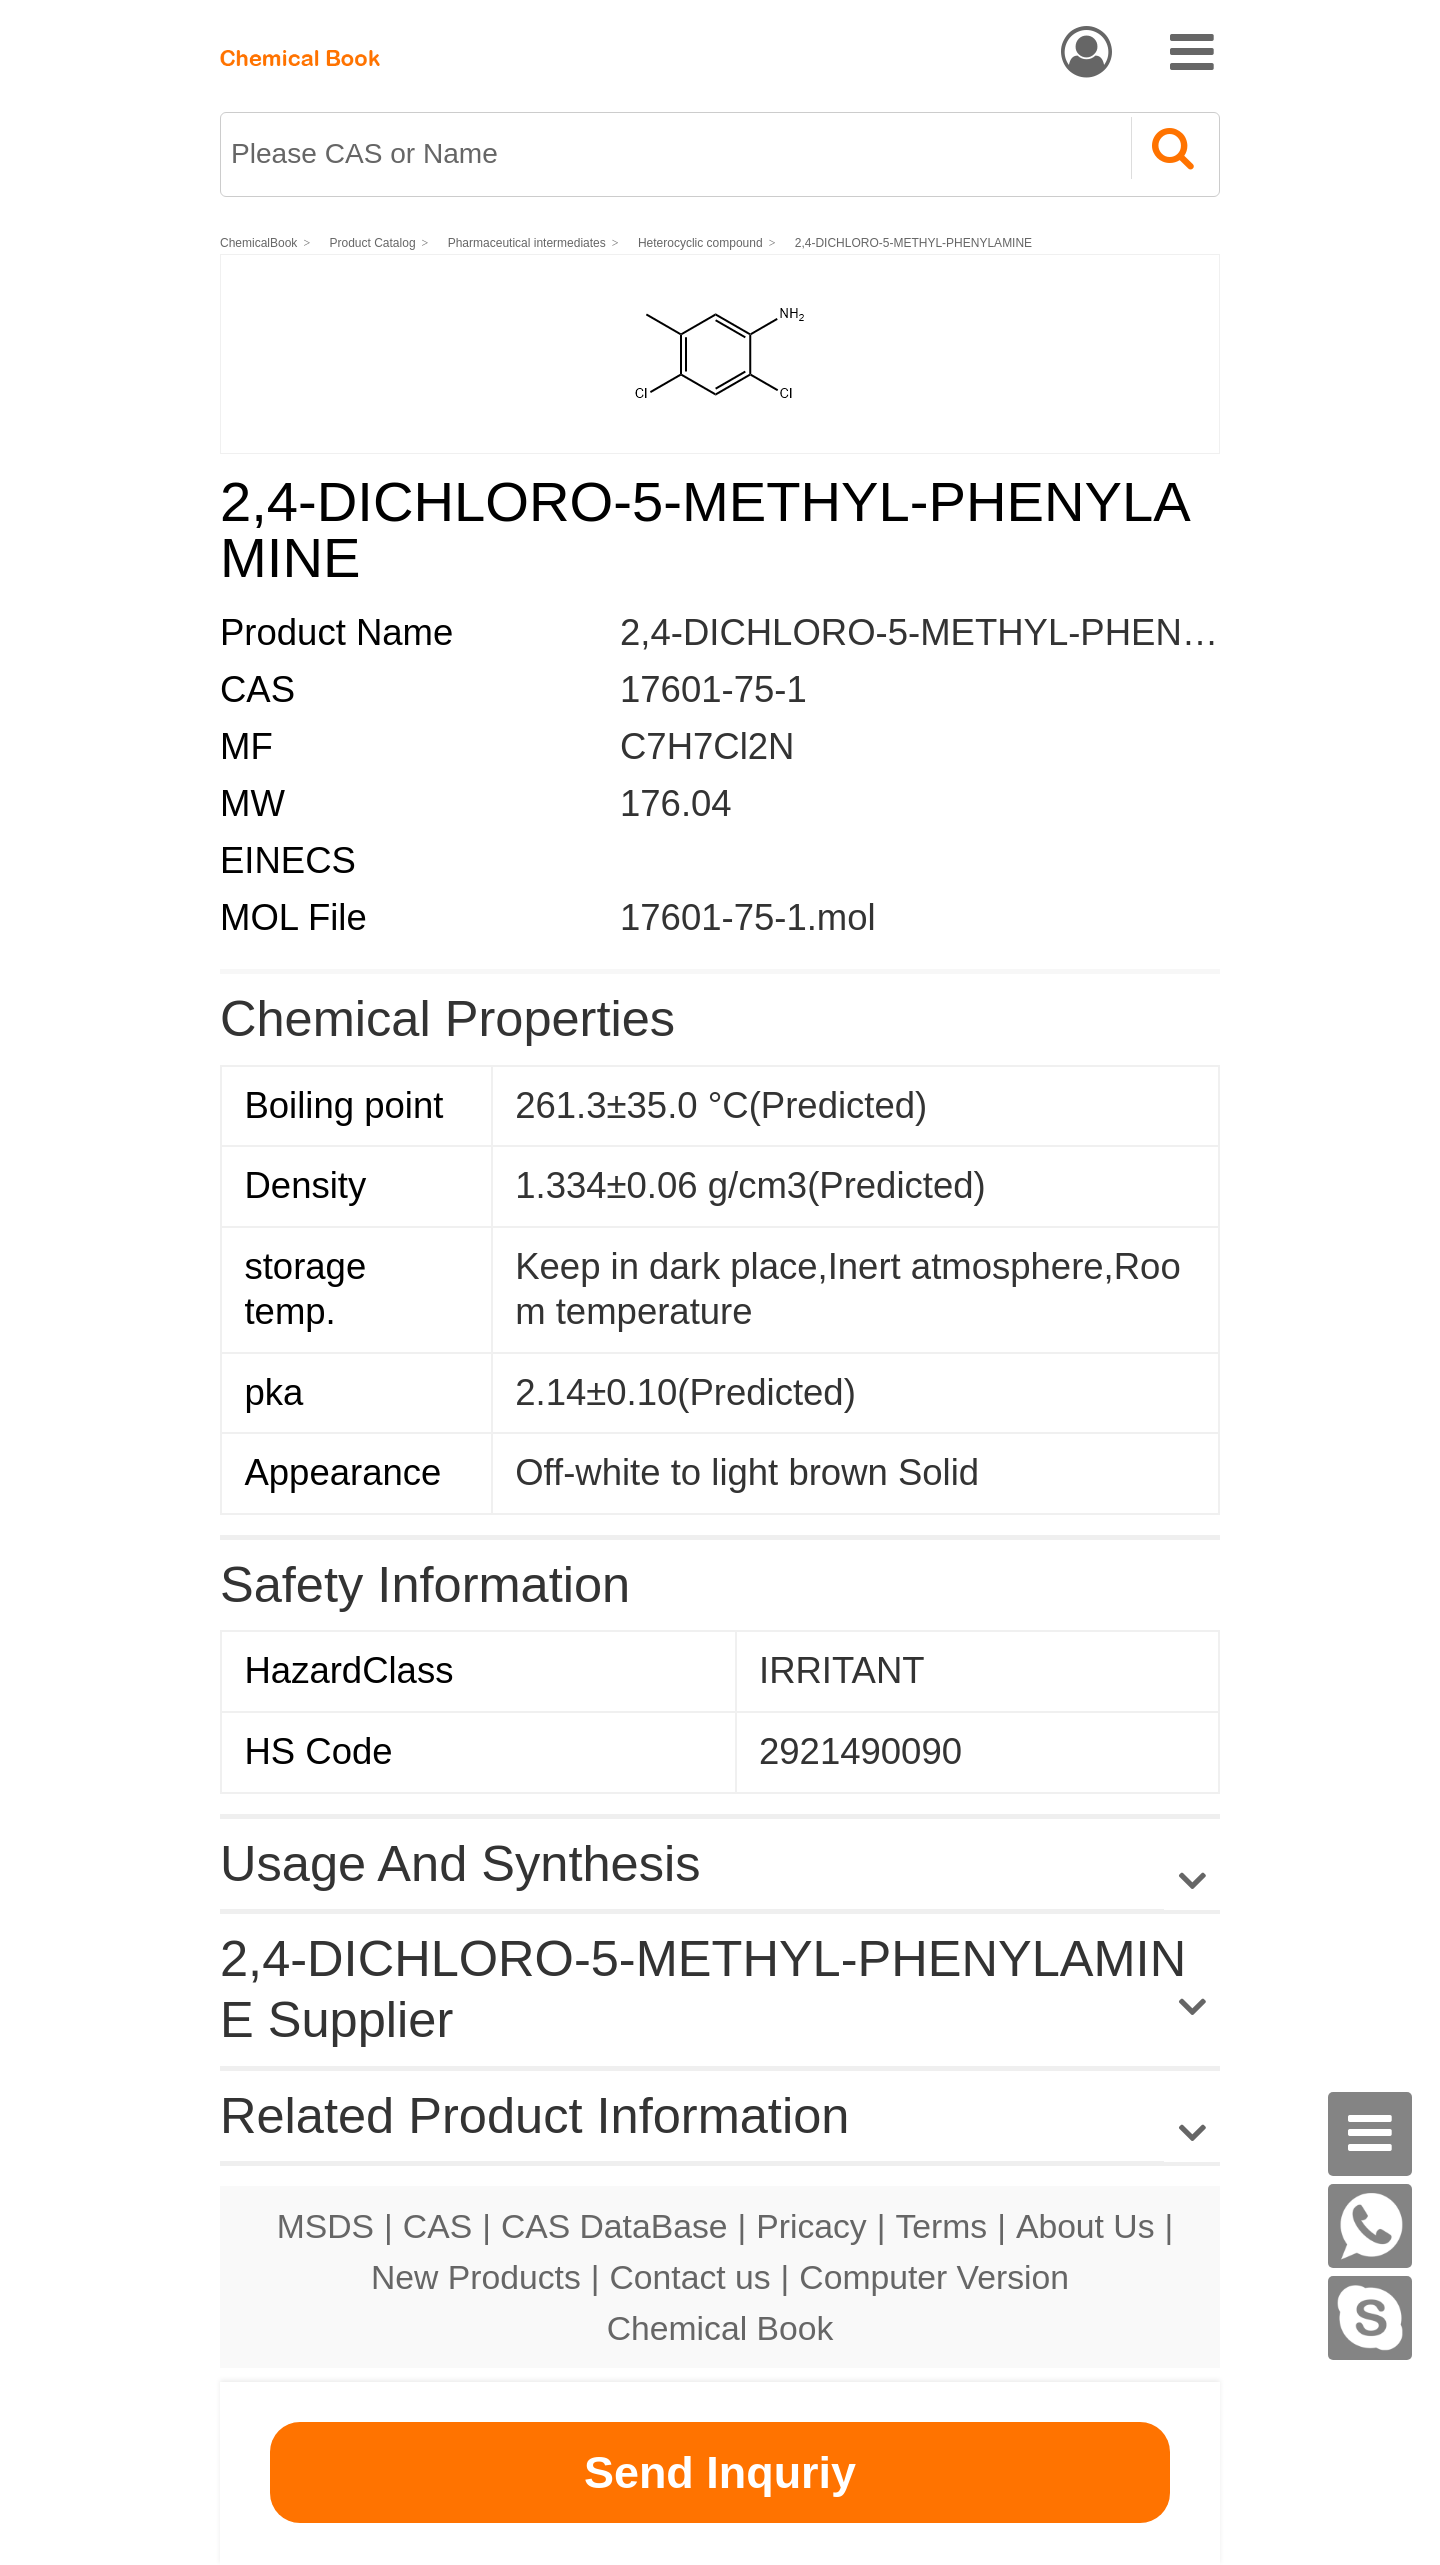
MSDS (325, 2226)
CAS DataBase (614, 2226)
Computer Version (934, 2277)
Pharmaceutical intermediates (527, 243)
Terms (941, 2226)
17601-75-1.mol (748, 917)
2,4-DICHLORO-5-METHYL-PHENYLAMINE (913, 243)
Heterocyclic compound (700, 243)
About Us (1085, 2226)
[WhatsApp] (1370, 2226)
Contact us (690, 2277)
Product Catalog (373, 243)
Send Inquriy (720, 2472)
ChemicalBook (258, 243)
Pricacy (811, 2226)
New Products (476, 2277)
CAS (437, 2226)
